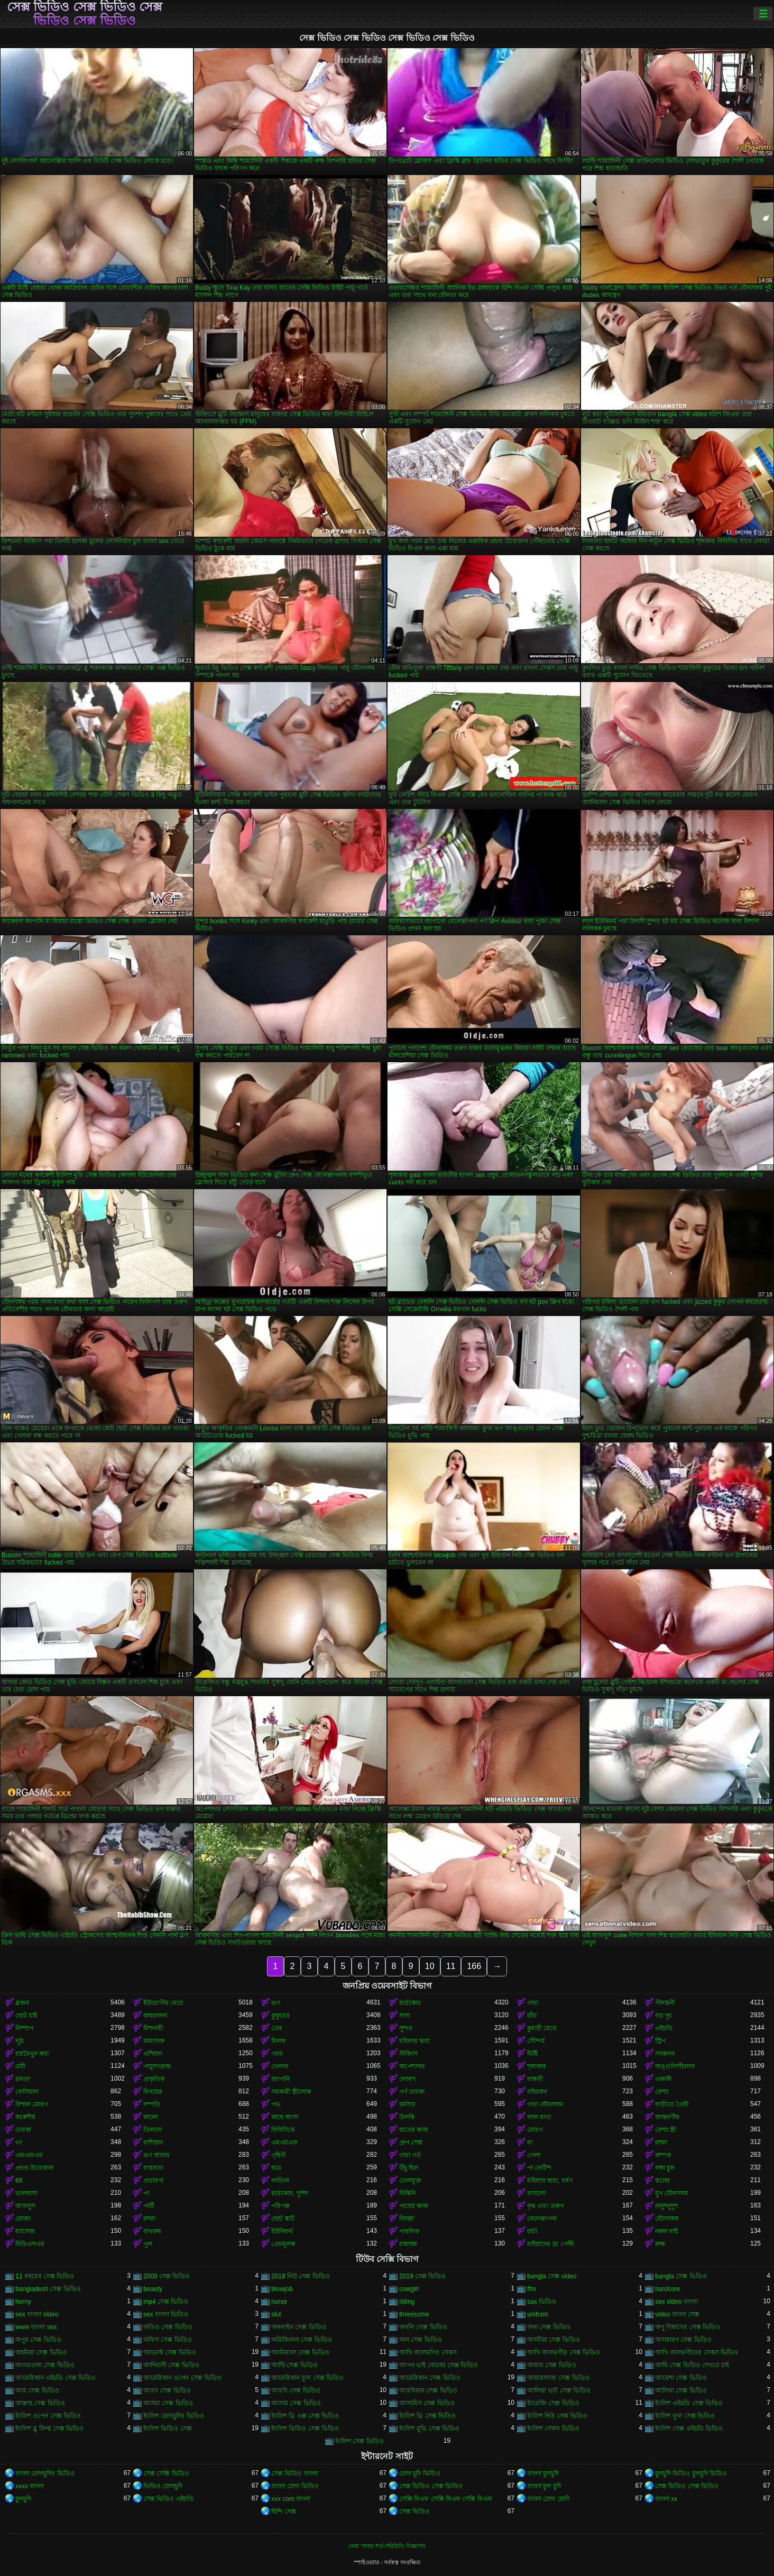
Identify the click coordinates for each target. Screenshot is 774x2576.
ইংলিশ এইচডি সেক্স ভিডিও (689, 2403)
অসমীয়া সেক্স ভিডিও (553, 2339)
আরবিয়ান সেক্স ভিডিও (428, 2390)
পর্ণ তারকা (412, 2091)
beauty (152, 2289)
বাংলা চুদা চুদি (544, 2486)
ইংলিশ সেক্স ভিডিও (359, 2441)
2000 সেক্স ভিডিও (166, 2276)
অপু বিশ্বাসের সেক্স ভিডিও (687, 2327)
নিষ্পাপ (24, 2028)
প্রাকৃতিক (153, 2079)
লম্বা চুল (665, 2168)
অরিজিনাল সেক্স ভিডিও (301, 2339)
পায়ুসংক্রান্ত (157, 2066)
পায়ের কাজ (413, 2206)
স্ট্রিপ (660, 2041)
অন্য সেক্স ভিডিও (548, 2327)
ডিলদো (152, 2129)
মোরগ (535, 2129)
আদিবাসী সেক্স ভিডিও (171, 2365)
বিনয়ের (152, 2091)
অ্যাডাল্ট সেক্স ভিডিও (169, 2352)
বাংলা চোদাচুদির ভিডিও (45, 2473)
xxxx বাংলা (29, 2486)
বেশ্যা (661, 2091)
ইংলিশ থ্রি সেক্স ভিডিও (427, 2415)
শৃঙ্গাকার (536, 2066)
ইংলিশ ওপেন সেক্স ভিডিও (48, 2415)
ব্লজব (22, 2003)
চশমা (661, 2142)
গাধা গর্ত (410, 2155)
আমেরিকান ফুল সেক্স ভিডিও (307, 2377)
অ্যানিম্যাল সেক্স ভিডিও (300, 2352)
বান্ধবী (535, 2079)
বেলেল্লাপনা (542, 2218)
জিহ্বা (406, 2218)
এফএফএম (29, 2155)
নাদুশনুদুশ (666, 2206)
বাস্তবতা (153, 2168)
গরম (277, 2053)
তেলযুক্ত (410, 2180)
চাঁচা (532, 2015)
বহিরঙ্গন (537, 2091)
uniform (537, 2314)
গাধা (532, 2003)
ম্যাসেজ (25, 2231)
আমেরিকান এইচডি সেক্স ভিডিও (55, 2377)
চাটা (532, 2231)
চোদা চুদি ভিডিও (419, 2473)
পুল (147, 2244)
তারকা (23, 2129)
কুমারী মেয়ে (541, 2028)
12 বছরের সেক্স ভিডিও (44, 2276)
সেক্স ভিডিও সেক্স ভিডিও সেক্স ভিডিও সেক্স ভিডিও (85, 13)
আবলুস (25, 2206)
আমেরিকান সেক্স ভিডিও (429, 2377)
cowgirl (409, 2289)
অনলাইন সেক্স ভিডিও (298, 2327)
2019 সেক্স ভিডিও (422, 2276)
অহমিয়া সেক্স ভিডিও (41, 2352)
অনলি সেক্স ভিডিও (423, 2327)
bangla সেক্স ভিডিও (681, 2276)
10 (430, 1966)
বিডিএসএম (29, 2244)
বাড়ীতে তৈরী (671, 2104)
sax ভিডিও (541, 2301)
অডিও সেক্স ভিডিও (167, 2327)
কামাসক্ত (154, 2041)
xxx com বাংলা (290, 2499)
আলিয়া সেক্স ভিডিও (681, 2390)
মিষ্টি (532, 2053)
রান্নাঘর (408, 2244)
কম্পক (663, 2155)
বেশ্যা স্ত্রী (665, 2129)
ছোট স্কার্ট (282, 2218)
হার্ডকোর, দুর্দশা (289, 2193)
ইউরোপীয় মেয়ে (163, 2003)
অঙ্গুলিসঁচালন (675, 2066)
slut (276, 2314)
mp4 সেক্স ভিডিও (165, 2301)
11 (451, 1966)
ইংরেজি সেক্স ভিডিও (553, 2403)
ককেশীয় (25, 2117)
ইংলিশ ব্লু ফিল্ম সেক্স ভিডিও (49, 2428)
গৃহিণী (278, 2155)
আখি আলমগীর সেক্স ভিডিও (563, 2352)
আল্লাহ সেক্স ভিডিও (40, 2403)
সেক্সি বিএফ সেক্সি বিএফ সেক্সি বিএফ (445, 2499)
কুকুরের (280, 2015)
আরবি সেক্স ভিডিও (295, 2390)
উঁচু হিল (408, 2168)
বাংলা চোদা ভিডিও (295, 2486)
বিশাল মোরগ (31, 2104)
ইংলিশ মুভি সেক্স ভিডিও (429, 2428)
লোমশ (407, 2079)
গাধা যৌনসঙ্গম (545, 2104)
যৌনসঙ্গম (667, 2218)
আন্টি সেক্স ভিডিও (294, 2365)
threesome (414, 2314)
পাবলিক (409, 2231)
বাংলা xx (666, 2499)
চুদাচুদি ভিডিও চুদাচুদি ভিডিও (691, 2473)
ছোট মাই (26, 2015)
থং (18, 2142)
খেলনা (279, 2066)
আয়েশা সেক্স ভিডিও (681, 2377)
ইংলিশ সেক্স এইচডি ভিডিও (689, 2428)
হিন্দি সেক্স (283, 2511)
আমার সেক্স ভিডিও (551, 2365)
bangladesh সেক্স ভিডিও (48, 2289)
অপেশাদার (412, 2066)
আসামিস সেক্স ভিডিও (427, 2403)
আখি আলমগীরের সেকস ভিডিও (696, 2352)
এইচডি (663, 2028)
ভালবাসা (26, 2193)
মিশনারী (153, 2028)
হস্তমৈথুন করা (32, 2053)
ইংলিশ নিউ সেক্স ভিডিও (557, 2415)
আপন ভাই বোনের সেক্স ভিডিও (438, 2365)
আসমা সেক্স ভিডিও (168, 2403)
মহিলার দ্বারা (414, 2041)
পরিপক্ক (280, 2206)
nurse (279, 2301)
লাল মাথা (539, 2117)
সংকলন (665, 2053)
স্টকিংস (408, 2053)
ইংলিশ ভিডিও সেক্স (167, 2428)
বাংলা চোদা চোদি (548, 2499)
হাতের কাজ (413, 2129)
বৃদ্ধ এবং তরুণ (545, 2206)
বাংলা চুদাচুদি (543, 2473)
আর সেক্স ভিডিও (37, 2390)
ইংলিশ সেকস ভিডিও (553, 2428)
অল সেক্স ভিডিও (420, 2339)
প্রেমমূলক (283, 2244)
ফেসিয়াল (27, 2091)
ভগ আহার (156, 2155)
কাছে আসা (284, 2117)
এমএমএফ (284, 2142)
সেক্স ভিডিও (414, 2511)
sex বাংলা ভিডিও (165, 2314)
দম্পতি (151, 2104)
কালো (150, 2117)
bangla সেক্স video (551, 2276)
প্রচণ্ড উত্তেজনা (34, 2168)
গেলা (533, 2155)
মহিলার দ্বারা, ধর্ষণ (550, 2180)
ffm (531, 2289)
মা (529, 2142)
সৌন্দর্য (536, 2041)
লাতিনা (280, 2180)
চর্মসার (407, 2104)
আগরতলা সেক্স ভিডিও (45, 2365)
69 (18, 2180)
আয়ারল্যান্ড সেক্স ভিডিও (558, 2377)
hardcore (667, 2289)
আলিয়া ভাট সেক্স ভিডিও (559, 2390)
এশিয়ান (152, 2053)
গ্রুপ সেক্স (410, 2142)
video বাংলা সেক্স (677, 2314)
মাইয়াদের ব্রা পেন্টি (550, 2244)
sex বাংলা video (36, 2314)
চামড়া (22, 2079)
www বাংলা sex (36, 2327)
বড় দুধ (663, 2015)
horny (23, 2301)
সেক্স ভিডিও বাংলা (294, 2473)
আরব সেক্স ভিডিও (167, 2390)
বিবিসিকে (282, 2129)
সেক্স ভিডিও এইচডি (168, 2499)
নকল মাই (666, 2231)
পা (146, 2193)
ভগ (275, 2003)
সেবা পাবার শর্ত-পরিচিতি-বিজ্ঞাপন (387, 2546)
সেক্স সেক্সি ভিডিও (166, 2473)
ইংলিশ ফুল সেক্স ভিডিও (685, 2415)
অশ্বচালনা (155, 2015)
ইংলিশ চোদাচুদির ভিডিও (173, 2415)
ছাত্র (276, 2168)
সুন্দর (405, 2028)
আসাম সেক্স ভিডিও (296, 2403)
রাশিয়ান (153, 2142)
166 (474, 1966)
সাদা (404, 2015)
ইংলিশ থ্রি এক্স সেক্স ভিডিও (305, 2415)
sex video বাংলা (676, 2301)
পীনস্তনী (665, 2003)
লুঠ (19, 2041)
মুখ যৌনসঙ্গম (671, 2193)
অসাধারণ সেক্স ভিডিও (683, 2339)
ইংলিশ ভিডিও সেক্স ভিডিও (305, 2428)
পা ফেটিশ (539, 2168)
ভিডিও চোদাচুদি (162, 2486)
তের (276, 2028)
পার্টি (148, 2206)
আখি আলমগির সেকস (428, 2352)
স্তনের (662, 2180)
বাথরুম (152, 2231)
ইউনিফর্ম (282, 2231)
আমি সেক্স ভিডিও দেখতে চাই (692, 2365)
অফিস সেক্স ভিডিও (167, 2339)
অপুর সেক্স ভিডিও (38, 2339)
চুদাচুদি (23, 2499)
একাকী (663, 2079)
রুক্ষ (660, 2244)
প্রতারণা (153, 2180)
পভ (275, 2104)
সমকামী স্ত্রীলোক (291, 2091)
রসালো (536, 2193)
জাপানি (280, 2079)
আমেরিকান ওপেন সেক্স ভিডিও (182, 2377)
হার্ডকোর (410, 2003)
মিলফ (278, 2041)
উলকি (406, 2117)
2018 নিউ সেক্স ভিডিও (300, 2276)
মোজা (23, 2218)
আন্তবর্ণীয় (667, 2117)
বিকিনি (407, 2193)
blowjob (282, 2289)
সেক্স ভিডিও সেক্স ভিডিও (431, 2486)
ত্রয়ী (20, 2066)
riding (406, 2301)
